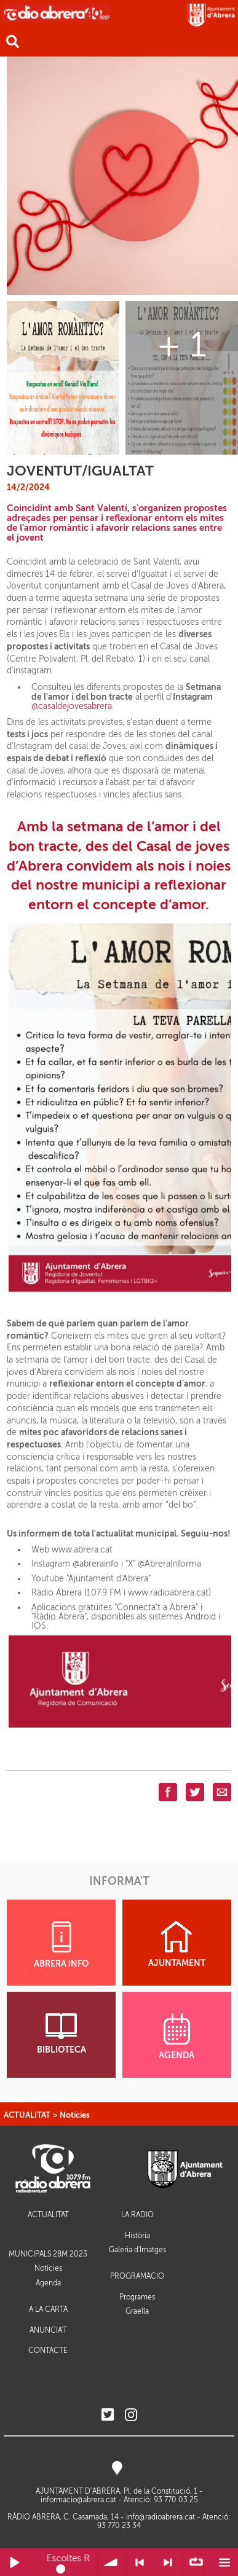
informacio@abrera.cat (78, 2500)
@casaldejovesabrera (71, 706)
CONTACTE (48, 2351)
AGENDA (176, 2036)
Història (137, 2235)
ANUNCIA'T (48, 2331)
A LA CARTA (48, 2310)
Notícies (75, 2115)
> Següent (168, 2562)
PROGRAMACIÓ (137, 2276)
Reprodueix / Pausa (14, 2562)
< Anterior (140, 2562)
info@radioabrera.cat (160, 2517)
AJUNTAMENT (176, 1944)
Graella (137, 2311)
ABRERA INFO (61, 1944)
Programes (137, 2297)
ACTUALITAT (27, 2115)
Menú (224, 2562)
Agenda (48, 2283)
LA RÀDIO (137, 2215)
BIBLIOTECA (61, 2033)
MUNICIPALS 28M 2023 (48, 2254)
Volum (111, 2562)
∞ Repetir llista (196, 2562)
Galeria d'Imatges (137, 2249)
